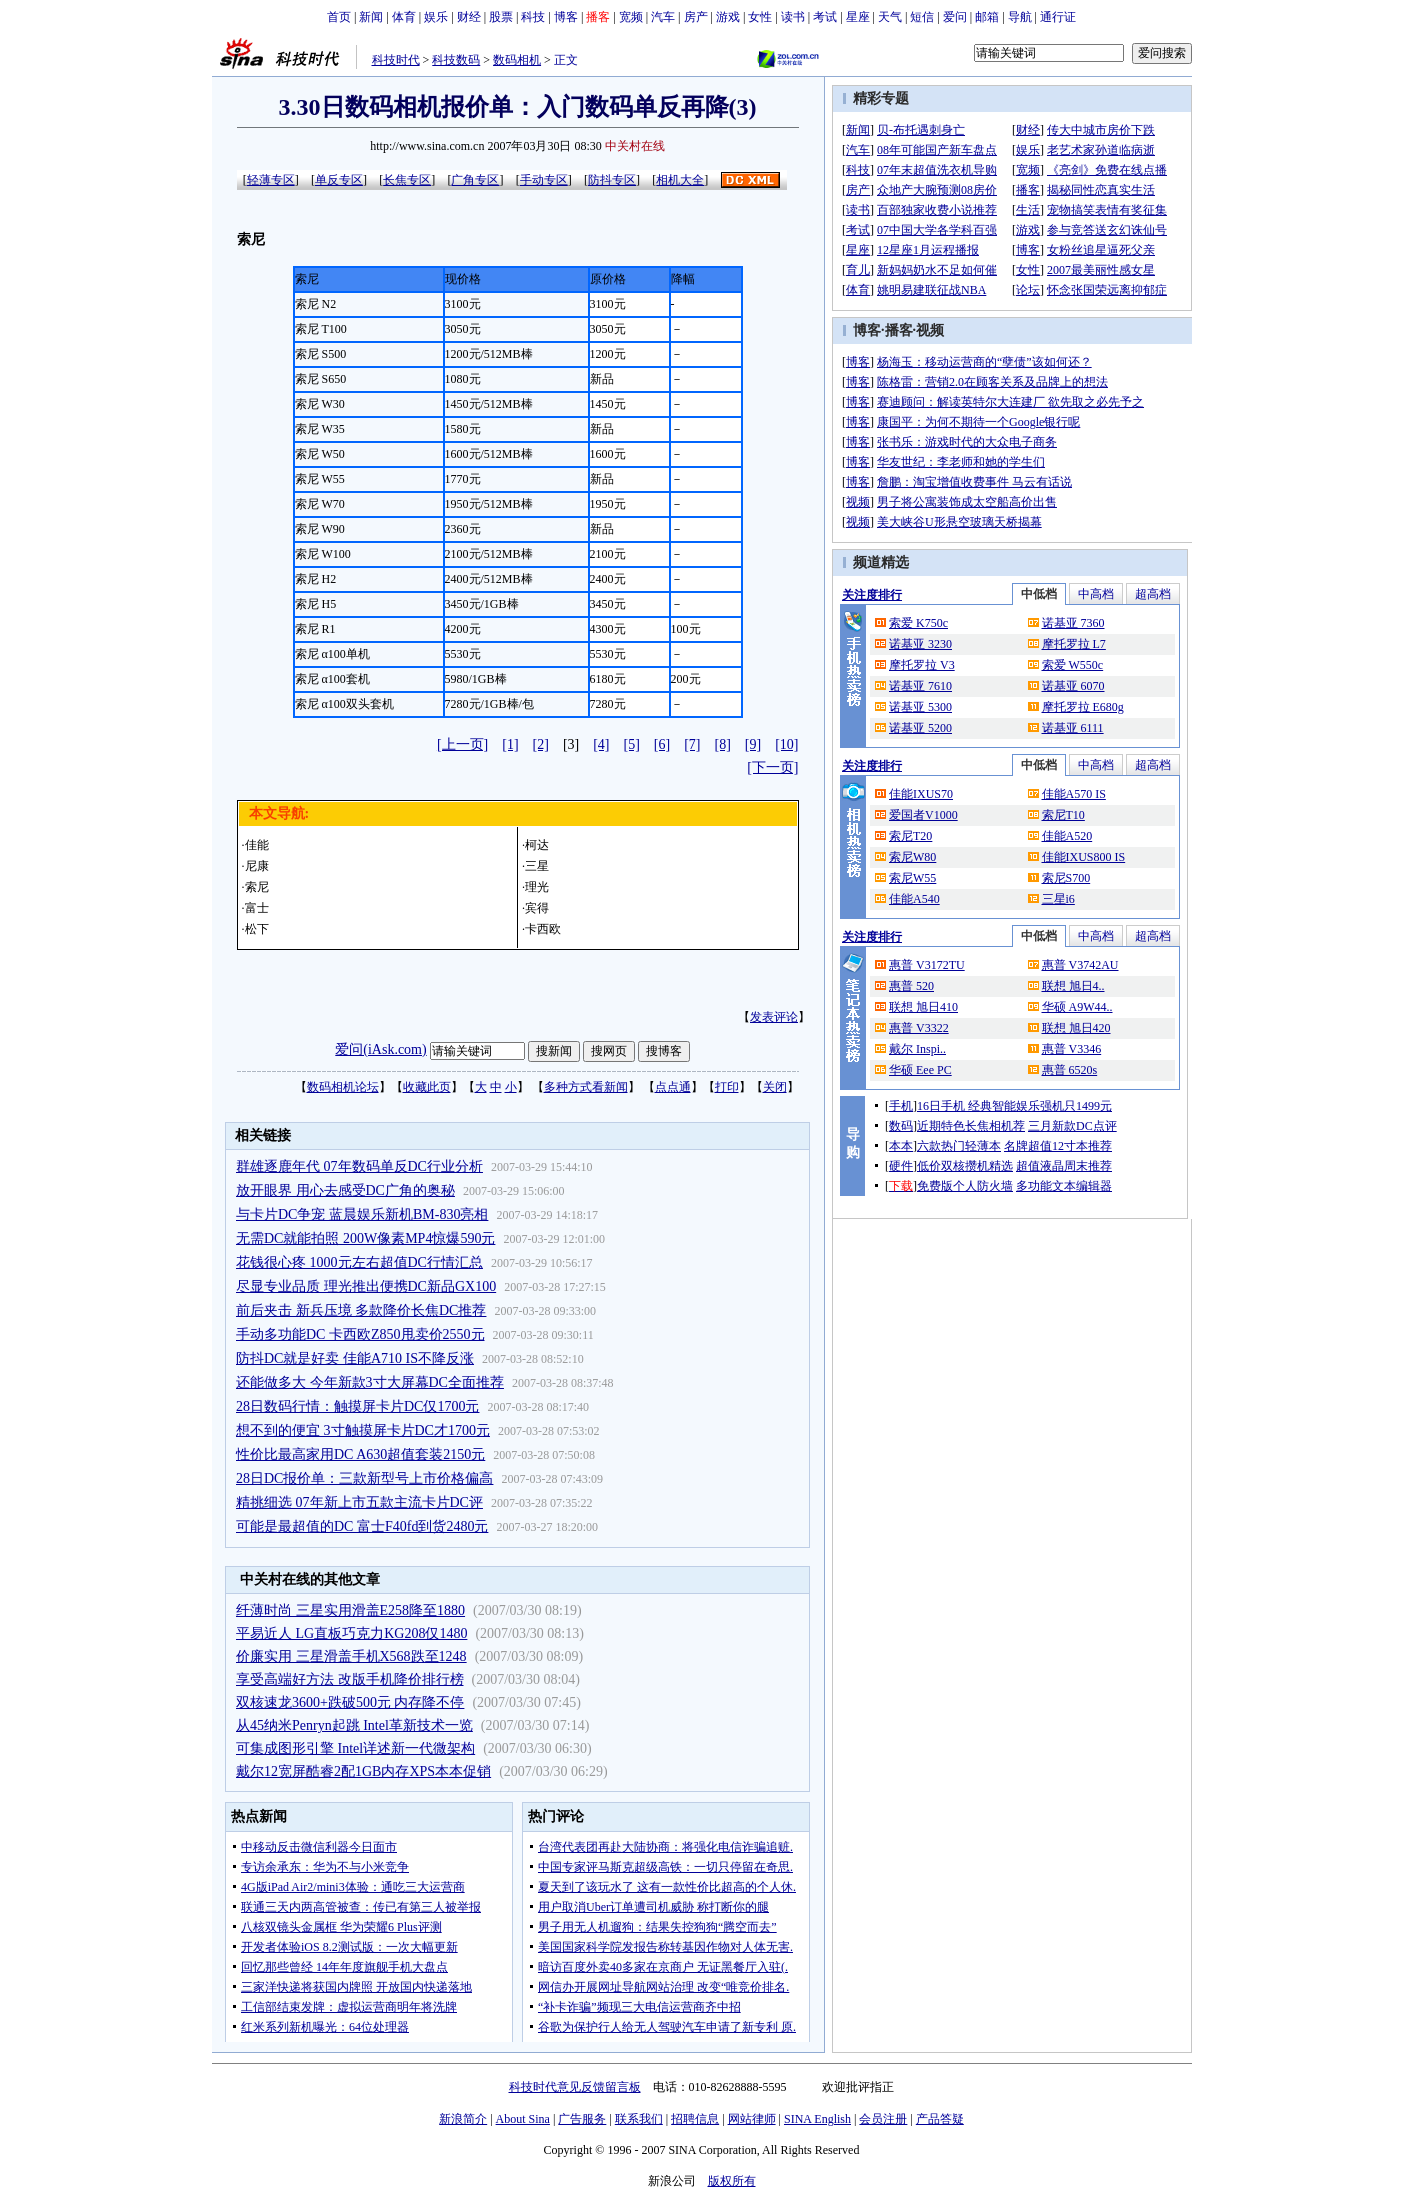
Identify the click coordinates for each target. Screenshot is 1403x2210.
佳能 (257, 845)
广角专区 (475, 180)
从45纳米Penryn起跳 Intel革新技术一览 (354, 1725)
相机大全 (680, 180)
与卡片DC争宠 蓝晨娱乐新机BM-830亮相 (362, 1214)
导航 (1020, 17)
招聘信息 (695, 2119)
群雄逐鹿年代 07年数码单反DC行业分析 (359, 1166)
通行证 (1058, 17)
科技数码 (456, 60)
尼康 (257, 866)
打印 (727, 1087)
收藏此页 (427, 1087)
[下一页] (772, 767)
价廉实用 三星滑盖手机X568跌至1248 (351, 1656)
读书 (793, 17)
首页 (339, 17)
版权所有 (732, 2181)
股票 (501, 17)
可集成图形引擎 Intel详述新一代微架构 (355, 1748)
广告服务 (582, 2119)
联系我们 (639, 2119)
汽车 (663, 17)
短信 (922, 17)
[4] (601, 744)
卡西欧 (543, 929)
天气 (890, 17)
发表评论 (774, 1017)
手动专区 (544, 180)
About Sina (523, 2119)
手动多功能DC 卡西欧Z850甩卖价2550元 (360, 1334)
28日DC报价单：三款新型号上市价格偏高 (364, 1478)
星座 (858, 17)
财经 (469, 17)
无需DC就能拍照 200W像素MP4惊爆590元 (365, 1238)
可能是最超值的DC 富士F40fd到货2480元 (362, 1526)
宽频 (631, 17)
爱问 (955, 17)
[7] (692, 744)
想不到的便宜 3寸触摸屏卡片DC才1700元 (363, 1430)
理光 (537, 887)
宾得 (537, 908)
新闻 (371, 17)
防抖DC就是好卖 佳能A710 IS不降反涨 (355, 1358)
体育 (404, 17)
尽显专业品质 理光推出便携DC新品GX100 (366, 1286)
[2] (541, 744)
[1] (510, 744)
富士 (257, 908)
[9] (753, 744)
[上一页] (462, 744)
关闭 (775, 1087)
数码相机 (517, 60)
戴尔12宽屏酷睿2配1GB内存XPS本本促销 (363, 1771)
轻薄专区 (271, 180)
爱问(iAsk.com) (380, 1049)
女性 (760, 17)
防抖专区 (612, 180)
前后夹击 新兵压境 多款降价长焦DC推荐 (361, 1310)
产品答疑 (940, 2119)
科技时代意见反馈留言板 (575, 2087)
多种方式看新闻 (586, 1087)
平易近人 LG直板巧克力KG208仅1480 (351, 1633)
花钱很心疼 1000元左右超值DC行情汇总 (359, 1262)
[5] (632, 744)
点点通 (673, 1087)
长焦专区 (407, 180)
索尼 (257, 887)
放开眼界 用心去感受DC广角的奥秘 (345, 1190)
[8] (723, 744)
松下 (257, 929)
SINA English (817, 2119)
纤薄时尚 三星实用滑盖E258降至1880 (350, 1610)
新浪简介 (463, 2119)
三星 (537, 866)
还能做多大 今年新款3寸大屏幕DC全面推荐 (370, 1382)
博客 (566, 17)
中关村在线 (635, 146)
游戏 (728, 17)
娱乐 (436, 17)
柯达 (537, 845)
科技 (533, 17)
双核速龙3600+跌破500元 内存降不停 (350, 1702)
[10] (786, 744)
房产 (696, 17)
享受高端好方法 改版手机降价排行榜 (350, 1679)
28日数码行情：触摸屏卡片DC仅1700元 (357, 1406)
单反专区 (339, 180)
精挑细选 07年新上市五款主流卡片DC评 (359, 1502)
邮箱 (987, 17)
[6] (662, 744)
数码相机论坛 (343, 1087)
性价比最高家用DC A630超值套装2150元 (360, 1454)
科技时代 (396, 60)
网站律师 (752, 2119)
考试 (825, 17)
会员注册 (883, 2119)
